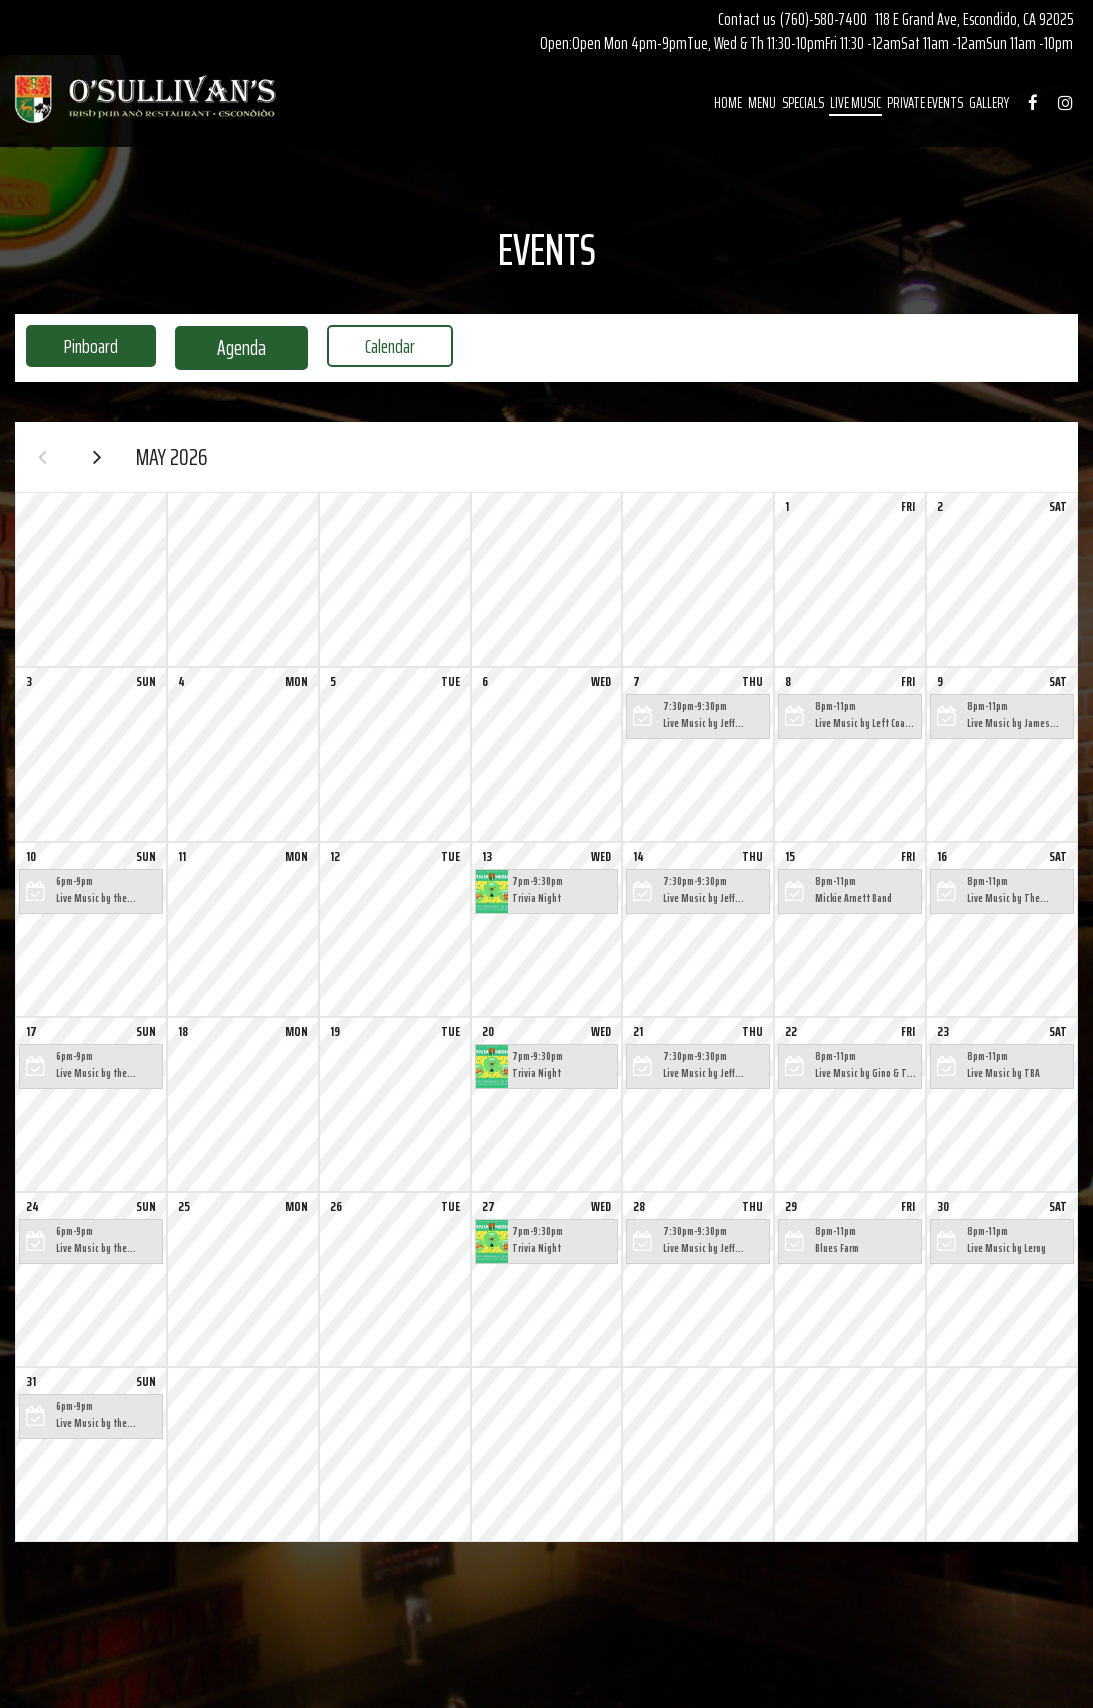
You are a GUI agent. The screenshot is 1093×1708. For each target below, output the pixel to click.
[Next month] (105, 460)
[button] (698, 722)
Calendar (388, 347)
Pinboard (76, 347)
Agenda (232, 347)
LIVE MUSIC (852, 105)
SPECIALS (800, 105)
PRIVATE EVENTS (922, 105)
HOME (725, 105)
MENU (759, 105)
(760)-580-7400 (823, 19)
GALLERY (986, 105)
